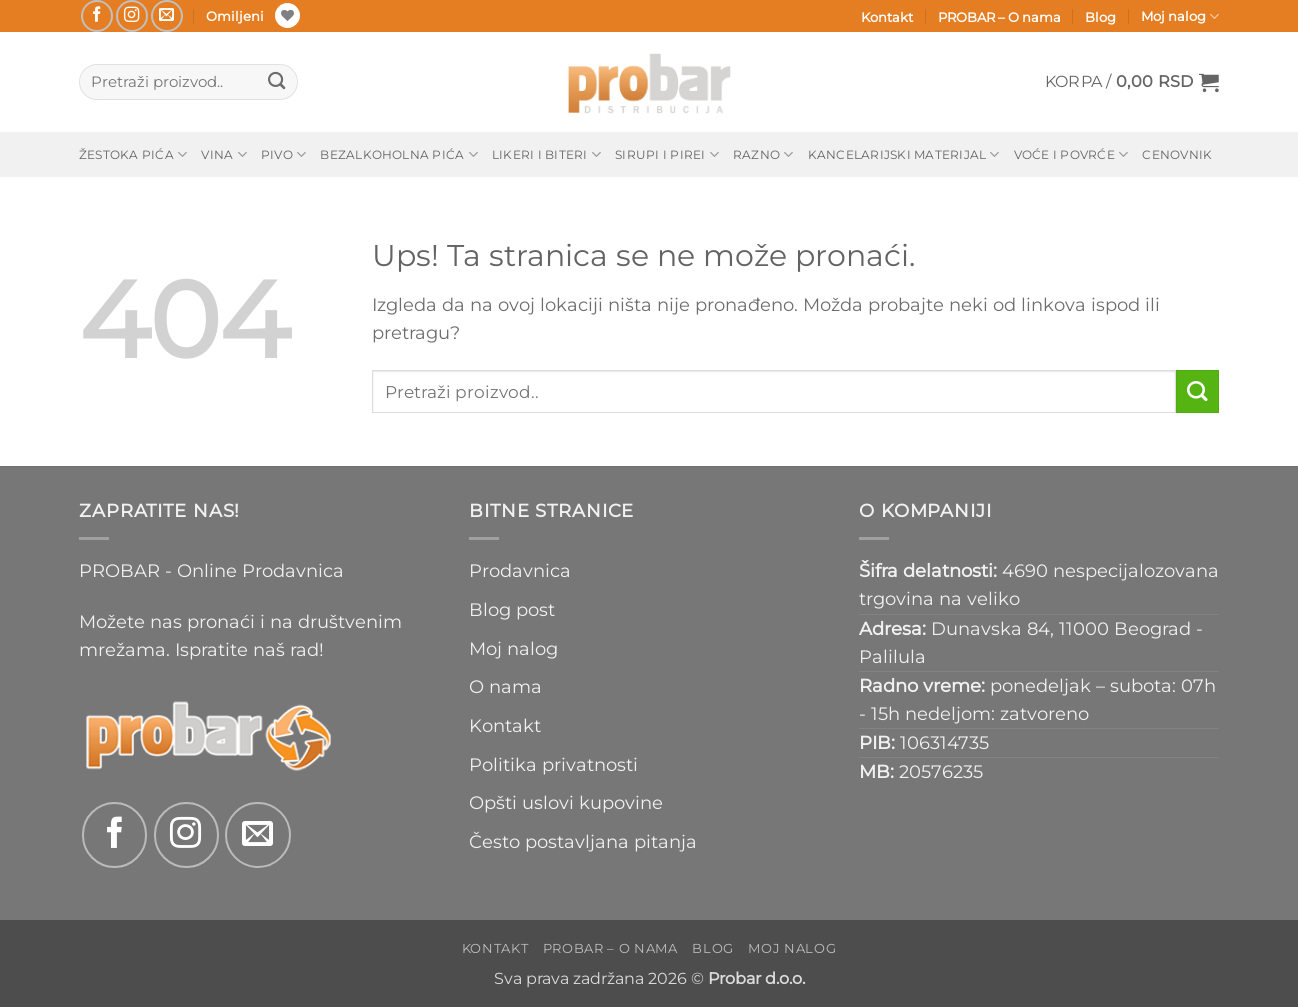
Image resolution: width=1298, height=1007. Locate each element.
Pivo (283, 154)
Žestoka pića (133, 154)
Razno (763, 154)
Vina (223, 154)
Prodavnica (520, 570)
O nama (505, 686)
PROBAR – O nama (999, 17)
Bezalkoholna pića (399, 154)
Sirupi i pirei (667, 154)
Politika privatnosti (553, 764)
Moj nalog (1180, 16)
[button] (1132, 82)
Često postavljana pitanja (583, 841)
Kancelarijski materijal (904, 154)
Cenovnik (1177, 154)
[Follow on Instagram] (132, 16)
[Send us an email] (167, 16)
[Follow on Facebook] (97, 16)
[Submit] (276, 82)
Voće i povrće (1071, 154)
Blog (1100, 17)
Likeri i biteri (546, 154)
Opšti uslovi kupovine (566, 802)
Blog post (512, 609)
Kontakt (887, 17)
